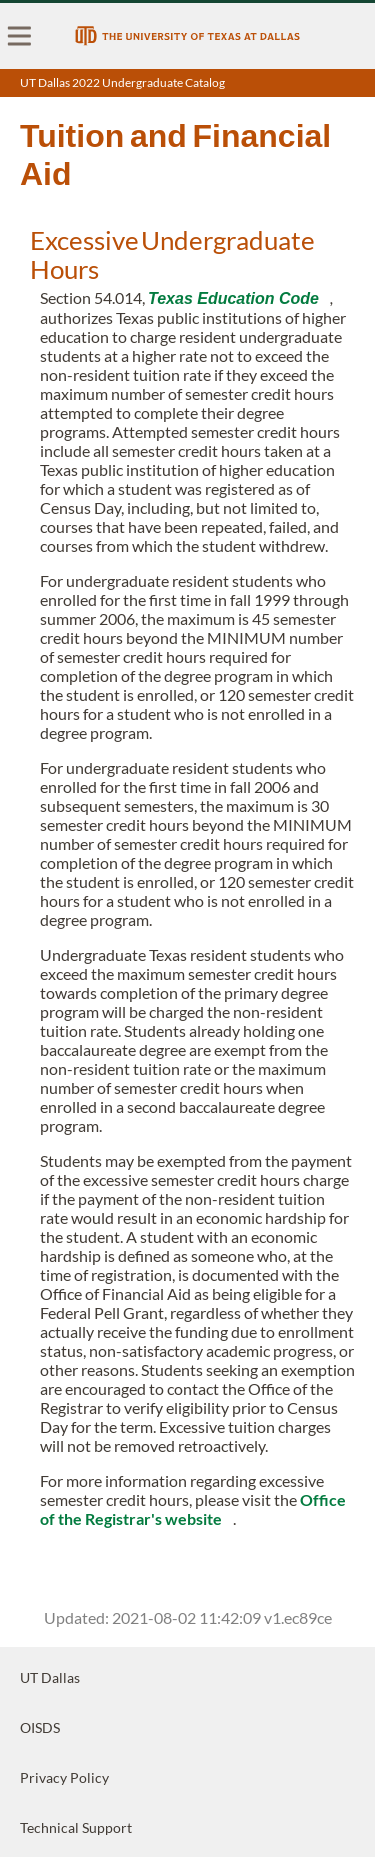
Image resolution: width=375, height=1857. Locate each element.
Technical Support (76, 1827)
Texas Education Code (233, 298)
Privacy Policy (64, 1777)
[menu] (20, 36)
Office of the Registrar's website (193, 1509)
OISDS (40, 1727)
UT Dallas (50, 1677)
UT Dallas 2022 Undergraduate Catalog (122, 82)
